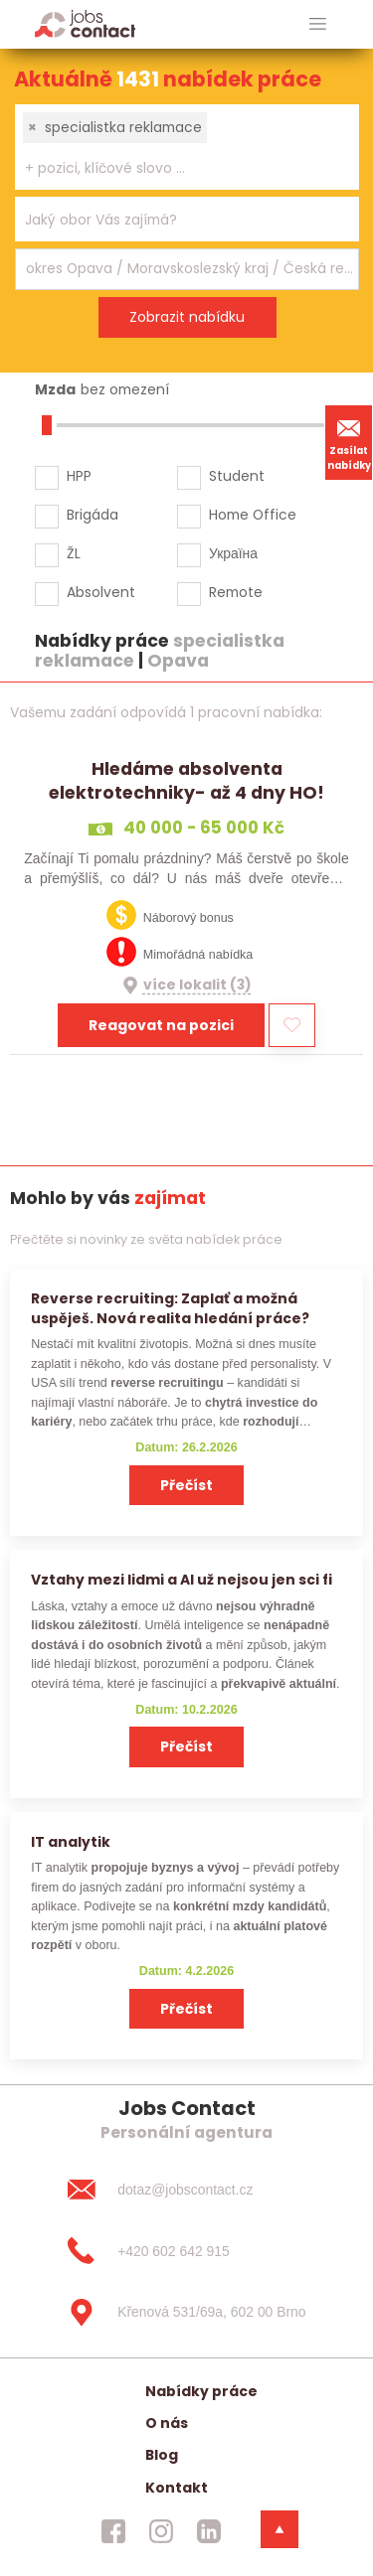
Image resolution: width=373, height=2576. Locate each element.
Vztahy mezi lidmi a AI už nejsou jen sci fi (181, 1580)
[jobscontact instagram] (161, 2531)
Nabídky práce (201, 2391)
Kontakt (176, 2488)
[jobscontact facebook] (113, 2531)
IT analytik (70, 1842)
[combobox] (187, 147)
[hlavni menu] (317, 24)
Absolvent (101, 592)
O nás (166, 2423)
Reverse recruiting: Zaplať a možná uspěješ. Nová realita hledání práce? (170, 1307)
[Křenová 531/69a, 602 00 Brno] (186, 2313)
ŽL (74, 553)
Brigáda (92, 515)
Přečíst (186, 1485)
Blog (161, 2455)
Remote (236, 592)
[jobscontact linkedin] (209, 2531)
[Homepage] (85, 23)
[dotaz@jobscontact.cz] (186, 2189)
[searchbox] (174, 168)
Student (237, 476)
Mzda (55, 389)
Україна (233, 553)
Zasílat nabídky (349, 442)
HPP (79, 476)
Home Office (252, 515)
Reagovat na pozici (161, 1025)
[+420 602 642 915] (186, 2251)
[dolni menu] (279, 2529)
